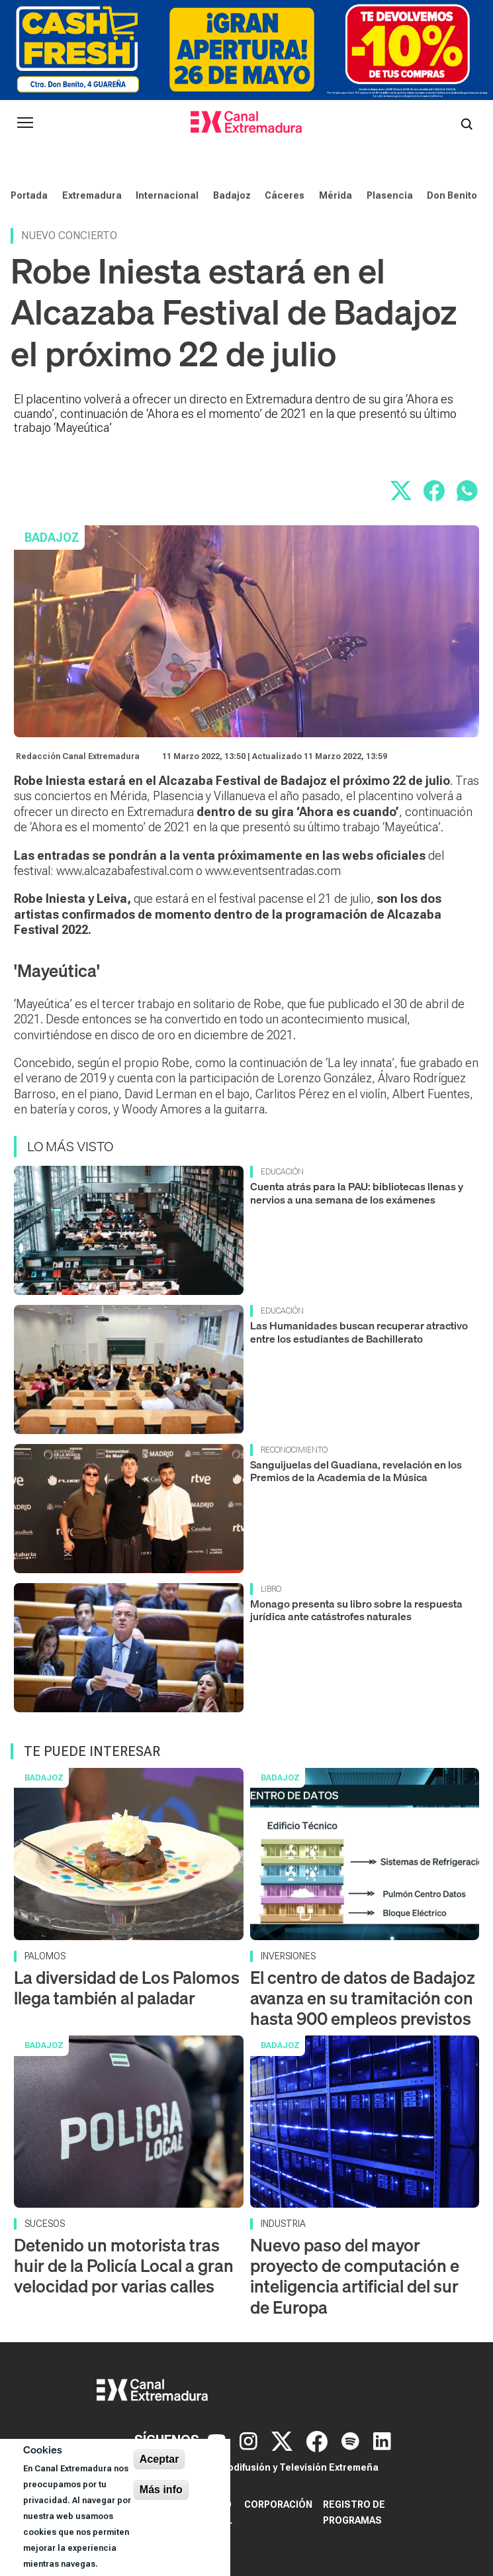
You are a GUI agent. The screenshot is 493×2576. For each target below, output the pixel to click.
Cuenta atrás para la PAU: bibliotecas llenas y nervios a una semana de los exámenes (356, 1193)
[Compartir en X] (401, 491)
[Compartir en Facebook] (434, 491)
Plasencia (390, 195)
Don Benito (452, 195)
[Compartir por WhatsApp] (467, 491)
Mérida (335, 195)
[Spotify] (352, 2440)
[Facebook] (318, 2440)
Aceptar (159, 2459)
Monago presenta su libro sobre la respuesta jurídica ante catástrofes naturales (356, 1610)
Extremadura (92, 195)
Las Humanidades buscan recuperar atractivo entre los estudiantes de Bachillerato (359, 1332)
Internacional (167, 195)
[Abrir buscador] (466, 122)
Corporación (278, 2504)
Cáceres (284, 195)
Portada (29, 195)
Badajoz (232, 195)
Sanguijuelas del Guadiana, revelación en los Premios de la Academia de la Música (356, 1471)
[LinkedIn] (382, 2440)
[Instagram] (250, 2440)
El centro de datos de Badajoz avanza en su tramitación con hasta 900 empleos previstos (362, 1998)
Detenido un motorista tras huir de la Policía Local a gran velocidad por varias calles (124, 2266)
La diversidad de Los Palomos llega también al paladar (127, 1988)
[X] (283, 2440)
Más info (161, 2489)
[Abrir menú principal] (25, 122)
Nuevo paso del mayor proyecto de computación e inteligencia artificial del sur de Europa (354, 2276)
